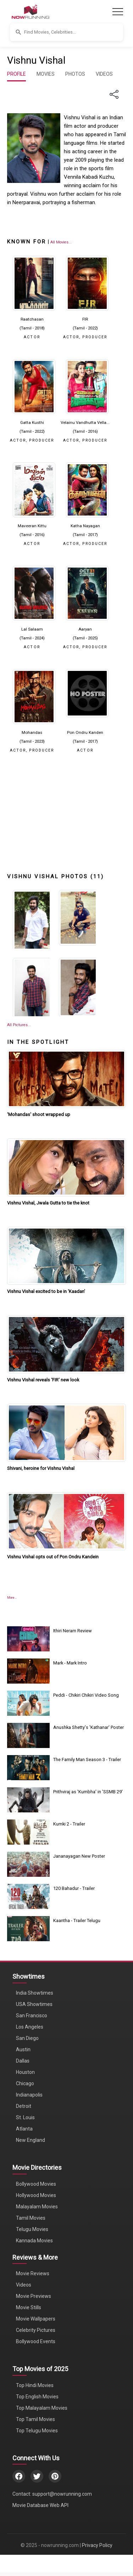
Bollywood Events (35, 2341)
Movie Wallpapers (35, 2319)
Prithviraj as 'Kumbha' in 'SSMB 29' (88, 1791)
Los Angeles (29, 2027)
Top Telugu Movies (37, 2430)
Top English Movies (37, 2396)
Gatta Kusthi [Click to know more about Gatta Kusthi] (32, 422)
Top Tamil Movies (35, 2419)
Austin (23, 2049)
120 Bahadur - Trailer (74, 1888)
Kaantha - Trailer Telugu (76, 1920)
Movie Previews (33, 2296)
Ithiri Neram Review (72, 1630)
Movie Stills (28, 2307)
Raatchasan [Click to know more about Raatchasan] (32, 319)
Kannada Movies (34, 2240)
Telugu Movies (32, 2229)
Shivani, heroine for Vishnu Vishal (40, 1468)
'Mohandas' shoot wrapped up (38, 1114)
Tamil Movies (30, 2218)
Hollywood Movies (36, 2195)
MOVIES (46, 74)
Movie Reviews (32, 2273)
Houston (25, 2072)
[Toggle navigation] (117, 11)
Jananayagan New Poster (79, 1856)
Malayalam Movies (37, 2206)
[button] (66, 32)
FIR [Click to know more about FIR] (85, 319)
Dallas (22, 2061)
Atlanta (24, 2129)
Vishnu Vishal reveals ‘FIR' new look (43, 1379)
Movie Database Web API (40, 2505)
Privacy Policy (97, 2545)
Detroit (23, 2106)
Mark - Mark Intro (70, 1663)
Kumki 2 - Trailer (69, 1824)
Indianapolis (29, 2095)
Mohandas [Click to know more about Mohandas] (32, 732)
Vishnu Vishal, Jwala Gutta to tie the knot (48, 1203)
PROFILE (16, 74)
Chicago (25, 2083)
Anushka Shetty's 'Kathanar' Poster (88, 1727)
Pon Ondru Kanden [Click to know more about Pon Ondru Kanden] (85, 732)
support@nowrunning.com (62, 2494)
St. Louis (25, 2117)
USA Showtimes (34, 2004)
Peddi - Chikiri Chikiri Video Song (86, 1695)
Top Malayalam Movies (41, 2408)
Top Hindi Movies (35, 2385)
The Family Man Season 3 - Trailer (87, 1759)
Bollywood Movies (36, 2184)
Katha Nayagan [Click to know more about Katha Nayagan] (85, 525)
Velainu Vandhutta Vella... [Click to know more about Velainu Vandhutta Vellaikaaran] (85, 422)
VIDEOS (104, 74)
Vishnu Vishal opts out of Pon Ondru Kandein (53, 1556)
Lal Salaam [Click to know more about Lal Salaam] (32, 629)
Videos (23, 2285)
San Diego (27, 2038)
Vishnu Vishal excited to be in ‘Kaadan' (46, 1291)
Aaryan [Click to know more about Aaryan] (85, 629)
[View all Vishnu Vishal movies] (61, 242)
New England (30, 2140)
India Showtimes (34, 1993)
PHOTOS (75, 74)
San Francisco (31, 2015)
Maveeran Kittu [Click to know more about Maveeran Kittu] (32, 525)
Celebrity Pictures (35, 2330)
